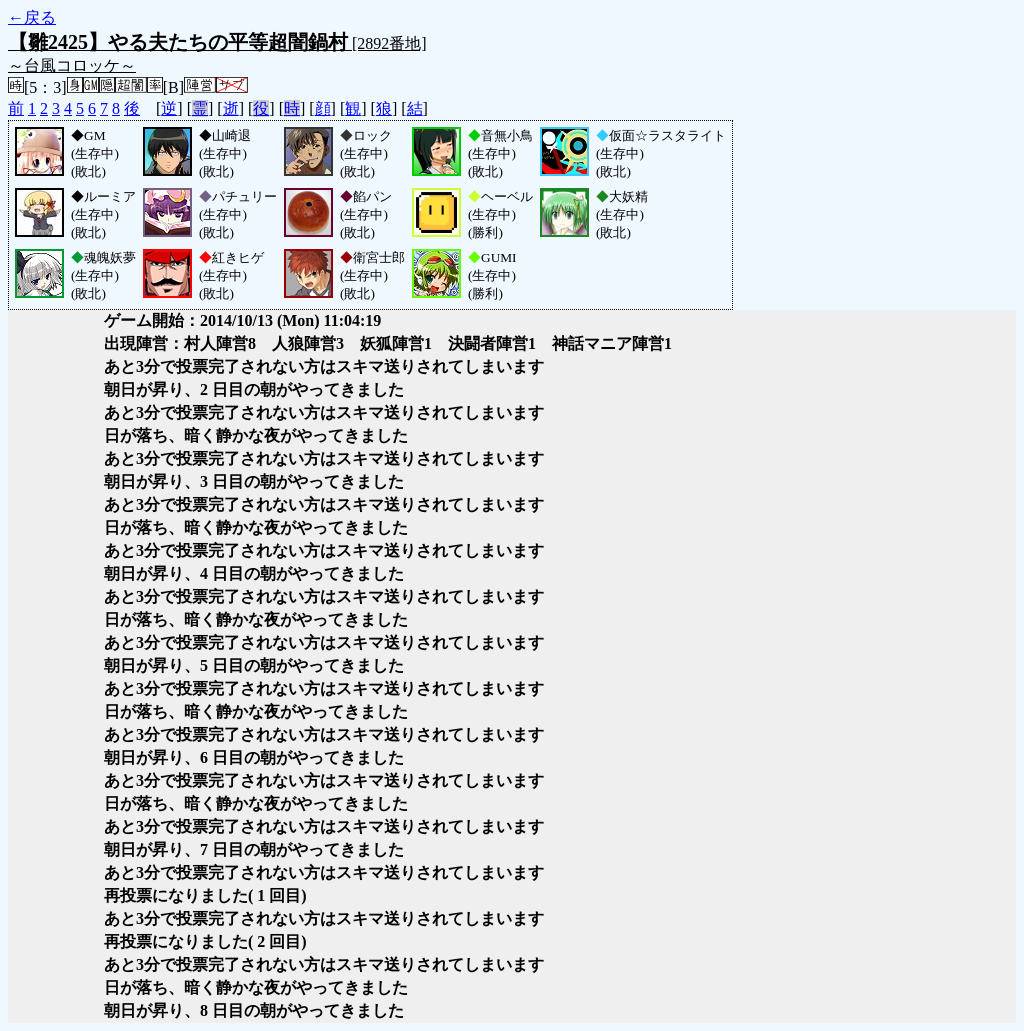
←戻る (32, 17)
